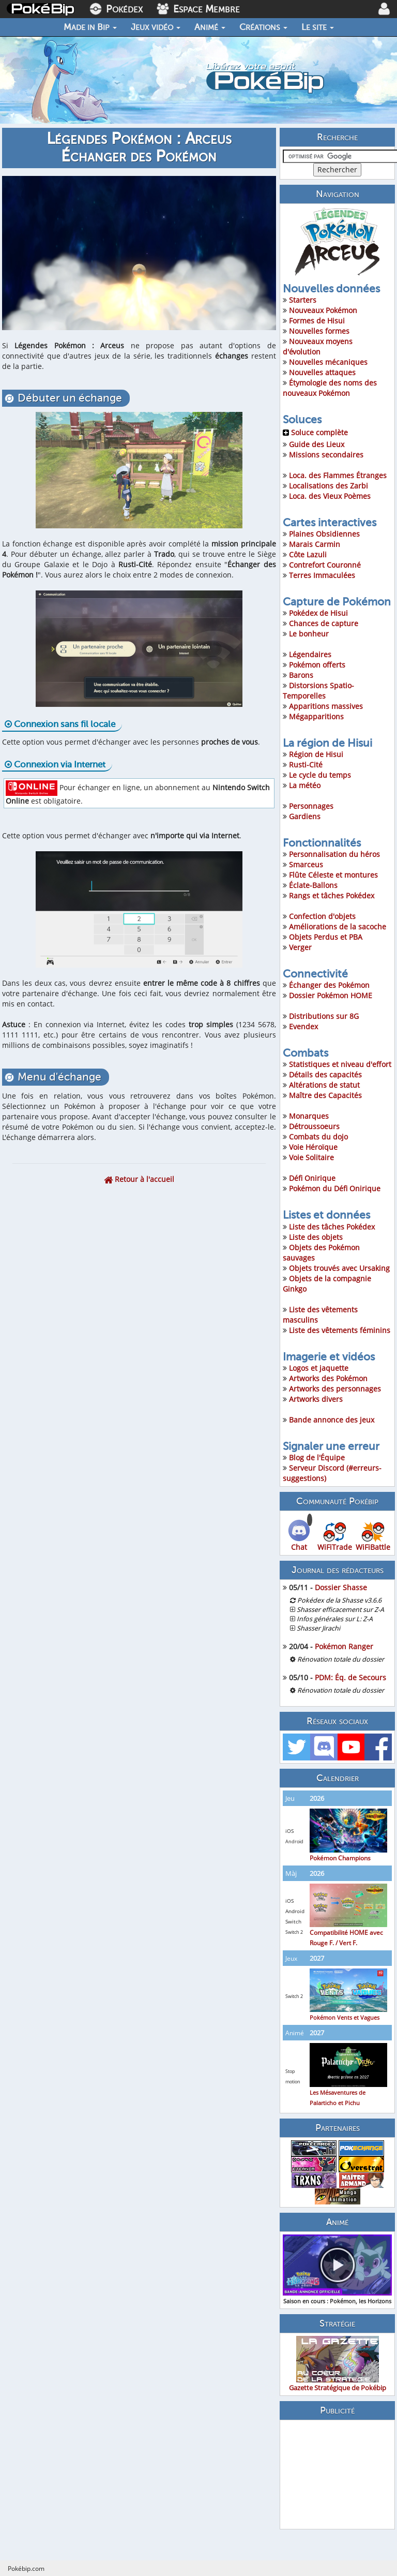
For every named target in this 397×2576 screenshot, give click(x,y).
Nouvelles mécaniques (328, 362)
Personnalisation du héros (334, 854)
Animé (209, 27)
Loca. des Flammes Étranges (338, 475)
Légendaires (310, 654)
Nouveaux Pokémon (323, 310)
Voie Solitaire (311, 1157)
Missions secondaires (326, 455)
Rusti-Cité (306, 764)
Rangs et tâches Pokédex (331, 895)
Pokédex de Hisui (318, 613)
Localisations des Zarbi (328, 486)
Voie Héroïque (313, 1147)
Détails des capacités (325, 1074)
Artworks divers (316, 1399)
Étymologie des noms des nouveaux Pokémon (330, 388)
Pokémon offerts (317, 665)
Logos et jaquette (318, 1368)
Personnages (311, 806)
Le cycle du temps (320, 775)
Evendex (303, 1026)
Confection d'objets (322, 916)
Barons (301, 675)
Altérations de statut (324, 1085)
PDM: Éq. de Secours (350, 1677)
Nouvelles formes (319, 331)
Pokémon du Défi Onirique (334, 1188)
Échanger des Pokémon (329, 985)
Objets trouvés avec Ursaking (339, 1268)
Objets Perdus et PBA (325, 937)
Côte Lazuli (308, 554)
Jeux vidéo (155, 27)
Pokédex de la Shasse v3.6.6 (339, 1600)
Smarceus (306, 864)
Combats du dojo (318, 1137)
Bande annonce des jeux (331, 1420)
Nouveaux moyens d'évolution (318, 346)
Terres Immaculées (322, 575)
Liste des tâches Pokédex (332, 1227)
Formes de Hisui (317, 320)
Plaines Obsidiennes (324, 534)
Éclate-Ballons (313, 885)
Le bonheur (309, 634)
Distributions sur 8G (324, 1016)
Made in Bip (90, 27)
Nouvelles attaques (322, 372)
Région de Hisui (316, 754)
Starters (302, 300)
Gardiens (304, 816)
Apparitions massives (326, 706)
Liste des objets (316, 1237)
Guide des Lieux (316, 444)
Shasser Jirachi (318, 1628)
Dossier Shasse (341, 1587)
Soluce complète (315, 432)
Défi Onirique (312, 1178)
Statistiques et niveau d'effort (340, 1064)
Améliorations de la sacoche (337, 926)
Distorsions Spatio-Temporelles (318, 690)
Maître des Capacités (325, 1095)
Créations (263, 27)
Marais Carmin (314, 544)
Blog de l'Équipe (317, 1457)
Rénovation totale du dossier (340, 1659)
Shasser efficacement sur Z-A (340, 1609)
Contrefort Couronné (325, 565)
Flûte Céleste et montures (333, 875)
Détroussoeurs (314, 1126)
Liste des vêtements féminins (339, 1330)
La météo (304, 785)
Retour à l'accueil (139, 1179)
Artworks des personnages (335, 1389)
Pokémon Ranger (344, 1646)
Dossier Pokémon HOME (330, 995)
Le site (317, 27)
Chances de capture (323, 623)
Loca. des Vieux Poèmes (330, 496)
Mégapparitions (316, 716)
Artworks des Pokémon (328, 1378)
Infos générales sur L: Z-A (335, 1619)
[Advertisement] (337, 2474)
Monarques (309, 1116)
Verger (300, 947)
